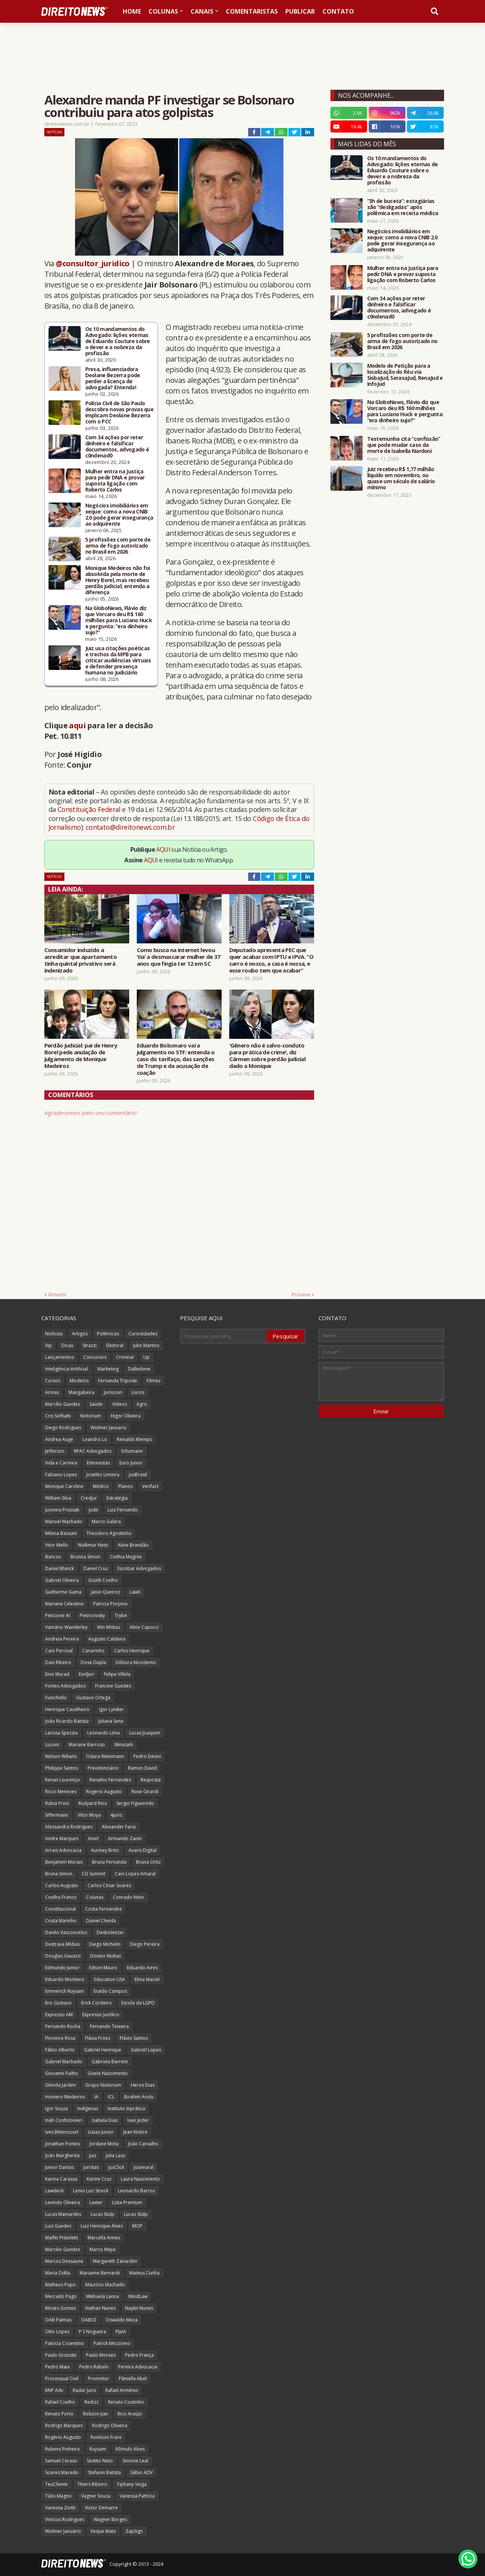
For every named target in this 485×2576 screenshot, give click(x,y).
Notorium (90, 1416)
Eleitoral (115, 1345)
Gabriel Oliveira (62, 1580)
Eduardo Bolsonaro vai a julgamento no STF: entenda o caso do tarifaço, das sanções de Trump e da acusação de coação (175, 1059)
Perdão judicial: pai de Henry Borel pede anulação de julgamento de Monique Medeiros (80, 1055)
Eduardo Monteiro (64, 1979)
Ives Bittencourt (61, 2132)
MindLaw (137, 2296)
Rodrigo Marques (64, 2425)
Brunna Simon (85, 1556)
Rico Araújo (129, 2414)
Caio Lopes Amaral (135, 1873)
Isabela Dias (105, 2120)
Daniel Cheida (101, 1920)
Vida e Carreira (61, 1463)
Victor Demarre (101, 2507)
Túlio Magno (58, 2496)
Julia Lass (115, 2155)
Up (146, 1357)
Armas (52, 1392)
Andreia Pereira (62, 1639)
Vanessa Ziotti (60, 2507)
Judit (93, 1510)
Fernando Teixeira (109, 2026)
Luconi (52, 1744)
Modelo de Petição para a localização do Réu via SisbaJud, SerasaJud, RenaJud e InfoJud (405, 375)
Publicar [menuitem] (300, 11)
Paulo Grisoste (61, 2355)
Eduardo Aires (142, 1967)
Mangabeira (81, 1392)
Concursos (94, 1357)
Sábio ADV (141, 2472)
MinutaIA (123, 1744)
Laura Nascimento (140, 2179)
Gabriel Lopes (146, 2050)
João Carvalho (143, 2143)
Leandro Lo (95, 1439)
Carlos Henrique (131, 1650)
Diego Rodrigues (63, 1427)
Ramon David (142, 1768)
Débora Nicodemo (136, 1662)
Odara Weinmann (105, 1756)
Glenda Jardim (60, 2085)
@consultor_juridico (93, 263)
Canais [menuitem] (202, 11)
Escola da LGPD (138, 2003)
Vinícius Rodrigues (64, 2519)
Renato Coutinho (126, 2402)
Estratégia (117, 1498)
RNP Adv (54, 2390)
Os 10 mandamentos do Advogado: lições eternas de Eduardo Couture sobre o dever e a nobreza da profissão (117, 341)
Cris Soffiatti (58, 1416)
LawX (135, 1592)
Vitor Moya (89, 1815)
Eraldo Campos (110, 1991)
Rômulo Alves (130, 2449)
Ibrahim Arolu (138, 2097)
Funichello (56, 1697)
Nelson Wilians (61, 1756)
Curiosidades (142, 1333)
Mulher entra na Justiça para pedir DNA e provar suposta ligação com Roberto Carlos (115, 480)
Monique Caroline (64, 1486)
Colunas (94, 1897)
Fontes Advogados (65, 1686)
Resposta (151, 1780)
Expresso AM (59, 2014)
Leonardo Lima (103, 1733)
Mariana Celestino (64, 1603)
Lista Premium (127, 2202)
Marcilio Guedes (62, 2249)
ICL (111, 2097)
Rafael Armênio (121, 2390)
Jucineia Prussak (62, 1510)
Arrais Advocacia (63, 1850)
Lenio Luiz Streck (90, 2190)
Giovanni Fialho (61, 2073)
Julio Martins (146, 1345)
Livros (137, 1392)
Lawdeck (54, 2190)
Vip (48, 1345)
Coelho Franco (61, 1897)
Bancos (53, 1556)
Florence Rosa (60, 2038)
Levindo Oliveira (62, 2202)
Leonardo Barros (136, 2190)
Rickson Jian (95, 2414)
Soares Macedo (61, 2472)
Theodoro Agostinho (108, 1533)
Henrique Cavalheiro (67, 1709)
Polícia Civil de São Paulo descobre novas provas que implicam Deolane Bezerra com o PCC (119, 412)
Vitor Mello (56, 1545)
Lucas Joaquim (144, 1733)
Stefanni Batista (104, 2472)
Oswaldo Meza (122, 2320)
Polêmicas (108, 1333)
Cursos (52, 1380)
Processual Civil (61, 2378)
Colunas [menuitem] (163, 11)
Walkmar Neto (93, 1545)
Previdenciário (103, 1768)
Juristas (91, 2167)
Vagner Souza (95, 2496)
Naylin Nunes (139, 2308)
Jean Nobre (135, 2132)
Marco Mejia (102, 2249)
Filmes (153, 1380)
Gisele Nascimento (108, 2073)
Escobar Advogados (139, 1568)
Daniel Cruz (95, 1568)
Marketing (108, 1369)
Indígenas (87, 2108)
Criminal (125, 1357)
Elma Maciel (147, 1979)
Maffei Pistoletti (61, 2237)
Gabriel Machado (63, 2061)
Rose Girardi (144, 1791)
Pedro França (139, 2355)
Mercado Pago (61, 2296)
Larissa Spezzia (61, 1733)
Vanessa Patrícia (137, 2496)
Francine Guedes (113, 1686)
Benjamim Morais (64, 1862)
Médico (101, 1486)
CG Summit (93, 1873)
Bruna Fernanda (109, 1862)
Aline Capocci (144, 1627)
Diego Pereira (145, 1944)
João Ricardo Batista (67, 1721)
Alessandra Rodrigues (68, 1826)
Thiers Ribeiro (92, 2484)
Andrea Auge (59, 1439)
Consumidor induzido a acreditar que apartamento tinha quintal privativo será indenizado (80, 960)
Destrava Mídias (62, 1944)
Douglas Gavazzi (63, 1956)
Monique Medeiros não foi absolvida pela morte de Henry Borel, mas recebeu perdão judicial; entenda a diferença (117, 580)
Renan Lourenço (62, 1780)
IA (96, 2097)
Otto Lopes (57, 2331)
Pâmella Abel (133, 2378)
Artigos (80, 1333)
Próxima (301, 1294)
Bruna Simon (58, 1873)
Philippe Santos (61, 1768)
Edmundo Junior (62, 1967)
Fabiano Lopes (61, 1474)
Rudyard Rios (92, 1803)
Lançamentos (59, 1357)
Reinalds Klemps (134, 1439)
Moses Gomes (60, 2308)
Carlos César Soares (109, 1885)
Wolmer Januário (63, 2531)
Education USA (109, 1979)
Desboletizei (110, 1932)
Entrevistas (98, 1463)
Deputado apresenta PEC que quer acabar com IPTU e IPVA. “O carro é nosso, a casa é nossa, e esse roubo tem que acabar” (271, 960)
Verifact (150, 1486)
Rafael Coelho (60, 2402)
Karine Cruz (99, 2179)
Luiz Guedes (58, 2226)
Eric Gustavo (58, 2003)
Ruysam (97, 2449)
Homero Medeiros (65, 2097)
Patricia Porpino (110, 1603)
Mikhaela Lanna (102, 2296)
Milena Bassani (61, 1533)
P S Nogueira (92, 2331)
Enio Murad (57, 1674)
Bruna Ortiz (148, 1862)
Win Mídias (108, 1627)
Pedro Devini (147, 1756)
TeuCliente (56, 2484)
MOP (137, 2226)
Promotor (98, 2378)
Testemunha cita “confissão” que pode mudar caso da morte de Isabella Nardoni (403, 445)
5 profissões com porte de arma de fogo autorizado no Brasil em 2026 (118, 546)
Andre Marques (61, 1838)
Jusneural (143, 2167)
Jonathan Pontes (62, 2143)
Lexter (96, 2202)
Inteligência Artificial (66, 1369)
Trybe (120, 1615)
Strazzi (90, 1345)
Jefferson (54, 1451)
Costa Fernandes (103, 1909)
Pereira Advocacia (137, 2367)
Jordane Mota (104, 2143)
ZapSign (134, 2531)
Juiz (92, 2155)
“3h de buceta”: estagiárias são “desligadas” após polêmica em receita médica (402, 207)
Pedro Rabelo (94, 2367)
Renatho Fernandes (110, 1780)
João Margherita (62, 2155)
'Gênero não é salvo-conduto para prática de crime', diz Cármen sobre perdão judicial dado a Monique (267, 1055)
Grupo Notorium (103, 2085)
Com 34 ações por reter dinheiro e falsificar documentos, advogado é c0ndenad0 (117, 446)
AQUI (163, 849)
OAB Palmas (58, 2320)
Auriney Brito (105, 1850)
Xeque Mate (103, 2531)
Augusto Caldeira (106, 1639)
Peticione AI (57, 1615)
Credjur (89, 1498)
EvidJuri (86, 1674)
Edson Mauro (103, 1967)
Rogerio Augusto (104, 1791)
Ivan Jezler (138, 2120)
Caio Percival (59, 1650)
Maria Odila (57, 2273)
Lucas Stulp (102, 2214)
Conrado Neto (128, 1897)
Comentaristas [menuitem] (252, 11)
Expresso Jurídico (100, 2014)
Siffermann (56, 1815)
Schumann (132, 1451)
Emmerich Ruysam (64, 1991)
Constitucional (60, 1909)
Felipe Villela (117, 1674)
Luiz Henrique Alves (102, 2226)
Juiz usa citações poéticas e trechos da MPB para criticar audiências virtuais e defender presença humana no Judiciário (118, 660)
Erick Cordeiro (96, 2003)
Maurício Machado (105, 2284)
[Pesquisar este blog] (224, 1336)
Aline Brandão (133, 1545)
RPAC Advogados (92, 1451)
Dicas (67, 1345)
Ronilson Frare (106, 2437)
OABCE (88, 2320)
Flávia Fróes (97, 2038)
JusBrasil (138, 1474)
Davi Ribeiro (58, 1662)
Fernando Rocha (62, 2026)
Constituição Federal (90, 809)
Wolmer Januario (109, 1427)
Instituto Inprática (126, 2108)
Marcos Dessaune (64, 2261)
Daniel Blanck (59, 1568)
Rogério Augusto (63, 2437)
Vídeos (119, 1404)
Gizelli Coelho (103, 1580)
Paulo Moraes (101, 2355)
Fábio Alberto (60, 2050)
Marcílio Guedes (62, 1404)
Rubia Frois (57, 1803)
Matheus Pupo (60, 2284)
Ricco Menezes (61, 1791)
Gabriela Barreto (110, 2061)
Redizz (91, 2402)
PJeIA (121, 2331)
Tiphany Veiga (132, 2484)
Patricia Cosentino (64, 2343)
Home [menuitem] (132, 11)
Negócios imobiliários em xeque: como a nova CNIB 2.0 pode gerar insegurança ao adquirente (119, 515)
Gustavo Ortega (93, 1697)
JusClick (116, 2167)
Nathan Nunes (100, 2308)
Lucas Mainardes (63, 2214)
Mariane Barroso (87, 1744)
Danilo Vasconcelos (66, 1932)
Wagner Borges (110, 2519)
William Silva (58, 1498)
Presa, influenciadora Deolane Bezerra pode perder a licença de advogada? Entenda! (112, 378)
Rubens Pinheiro (62, 2449)
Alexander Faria (119, 1826)
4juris (116, 1815)
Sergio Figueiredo (135, 1803)
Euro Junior (131, 1463)
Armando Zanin (125, 1838)
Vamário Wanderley (66, 1627)
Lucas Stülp (136, 2214)
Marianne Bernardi (100, 2273)
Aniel (93, 1838)
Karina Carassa (61, 2179)
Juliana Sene (111, 1721)
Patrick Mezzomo (112, 2343)
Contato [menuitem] (338, 11)
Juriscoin (113, 1392)
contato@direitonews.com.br (130, 827)
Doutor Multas (105, 1956)
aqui (77, 725)
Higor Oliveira (126, 1416)
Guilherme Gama (63, 1592)
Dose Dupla (93, 1662)
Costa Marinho (61, 1920)
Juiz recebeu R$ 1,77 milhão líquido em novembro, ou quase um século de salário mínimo (401, 478)
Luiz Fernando (123, 1510)
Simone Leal (135, 2460)
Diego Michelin (104, 1944)
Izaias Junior (101, 2132)
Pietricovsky (92, 1615)
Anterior (57, 1294)
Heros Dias (143, 2085)
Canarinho (93, 1650)
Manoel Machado (63, 1521)
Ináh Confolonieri (63, 2120)
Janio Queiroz (105, 1592)
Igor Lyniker (111, 1709)
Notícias (54, 132)
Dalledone (139, 1369)
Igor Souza (56, 2108)
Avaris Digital (142, 1850)
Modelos (79, 1380)
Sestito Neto (100, 2460)
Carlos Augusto (61, 1885)
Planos (125, 1486)
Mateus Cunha (144, 2273)
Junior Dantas (59, 2167)
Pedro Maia (57, 2367)
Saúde (96, 1404)
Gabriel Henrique (102, 2050)
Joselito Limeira (102, 1474)
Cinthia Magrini (126, 1556)
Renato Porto (59, 2414)
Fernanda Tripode (117, 1380)
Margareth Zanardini (115, 2261)
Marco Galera (106, 1521)
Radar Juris (84, 2390)
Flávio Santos (134, 2038)
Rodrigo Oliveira (109, 2425)
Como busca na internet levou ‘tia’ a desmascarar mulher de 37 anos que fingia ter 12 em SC (179, 956)
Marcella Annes (104, 2237)
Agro (141, 1404)
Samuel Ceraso (61, 2460)
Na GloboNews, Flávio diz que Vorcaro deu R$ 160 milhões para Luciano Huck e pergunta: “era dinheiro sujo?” (118, 620)
